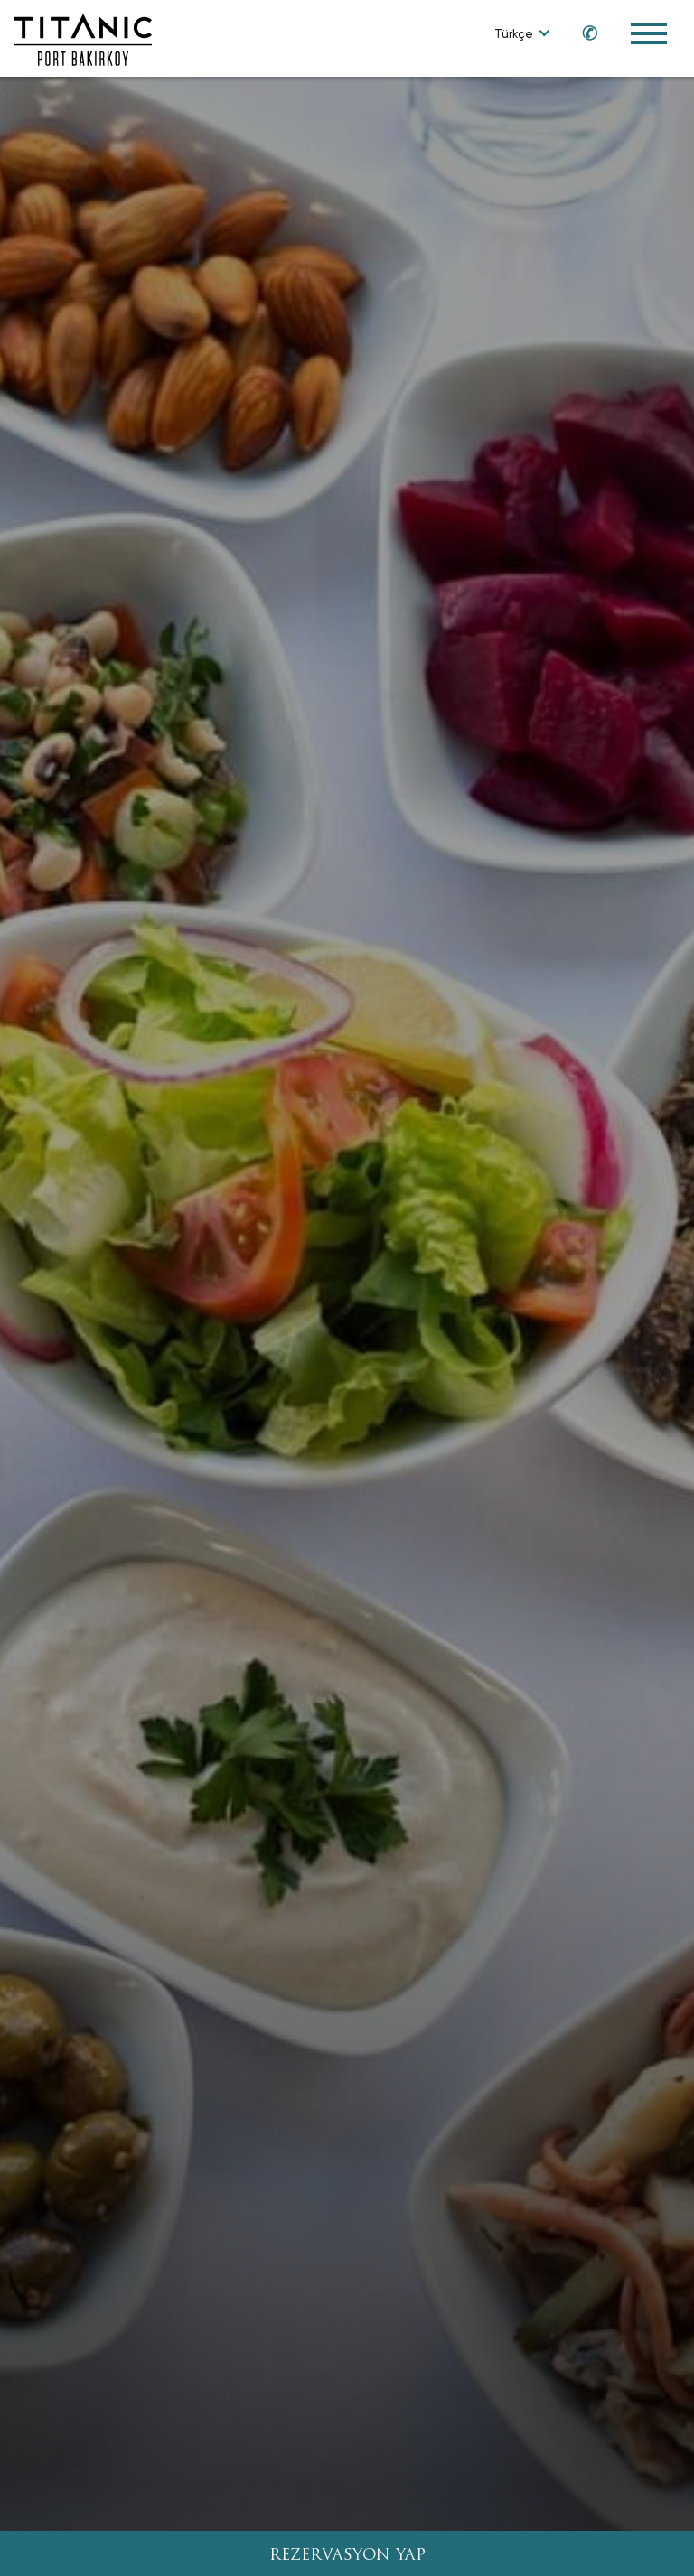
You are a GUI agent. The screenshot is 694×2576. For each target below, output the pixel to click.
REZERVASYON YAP (347, 2555)
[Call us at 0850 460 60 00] (581, 32)
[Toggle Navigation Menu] (649, 33)
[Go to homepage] (83, 38)
